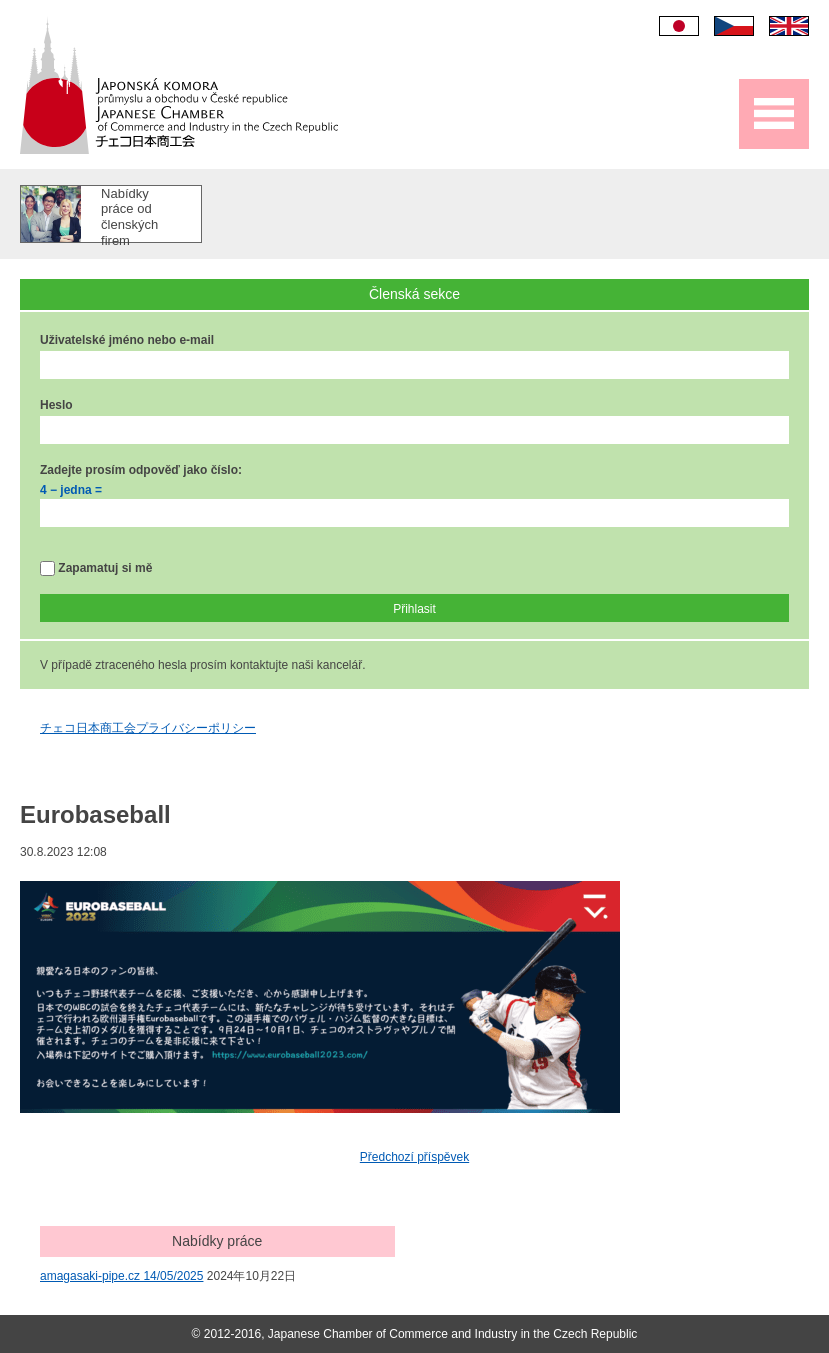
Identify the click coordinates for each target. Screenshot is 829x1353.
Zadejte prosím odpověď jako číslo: (141, 470)
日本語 (679, 26)
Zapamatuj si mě (96, 568)
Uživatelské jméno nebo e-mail (127, 340)
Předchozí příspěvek (414, 1157)
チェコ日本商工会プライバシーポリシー (148, 728)
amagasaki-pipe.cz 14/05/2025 (121, 1276)
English (789, 26)
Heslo (56, 405)
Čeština (734, 26)
